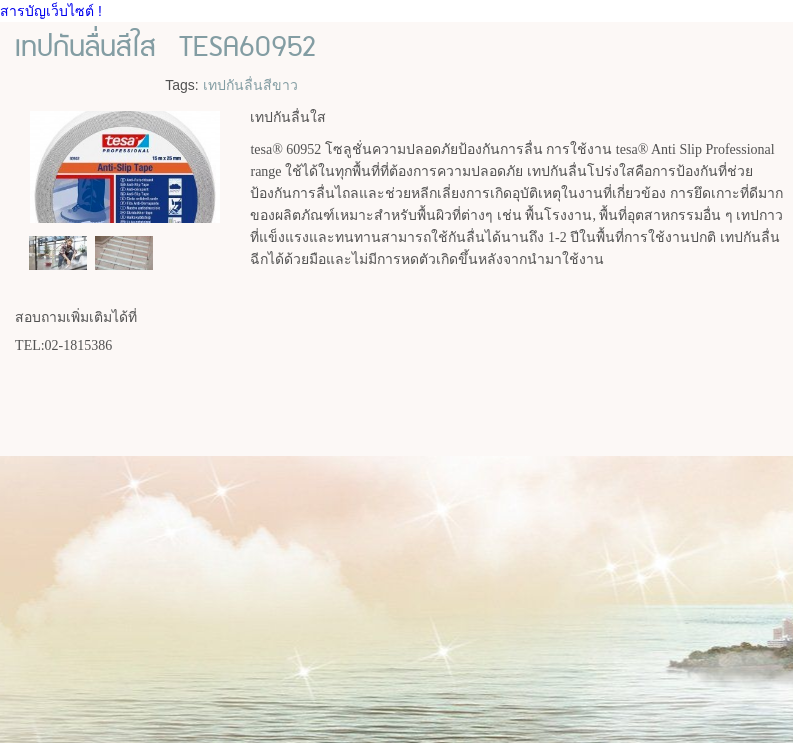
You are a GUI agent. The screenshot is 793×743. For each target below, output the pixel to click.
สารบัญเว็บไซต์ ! (51, 11)
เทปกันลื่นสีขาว (250, 85)
